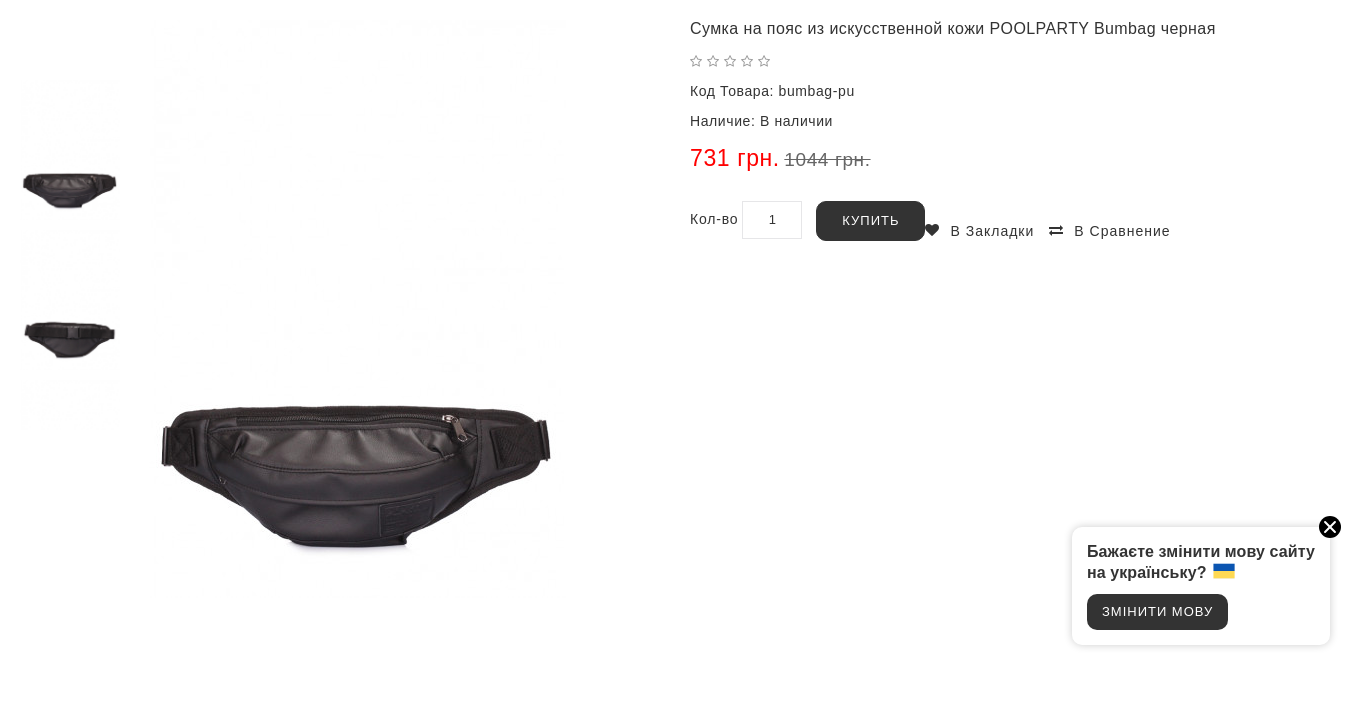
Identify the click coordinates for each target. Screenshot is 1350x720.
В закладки (992, 231)
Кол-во (714, 219)
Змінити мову (1157, 611)
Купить (870, 220)
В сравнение (1122, 231)
